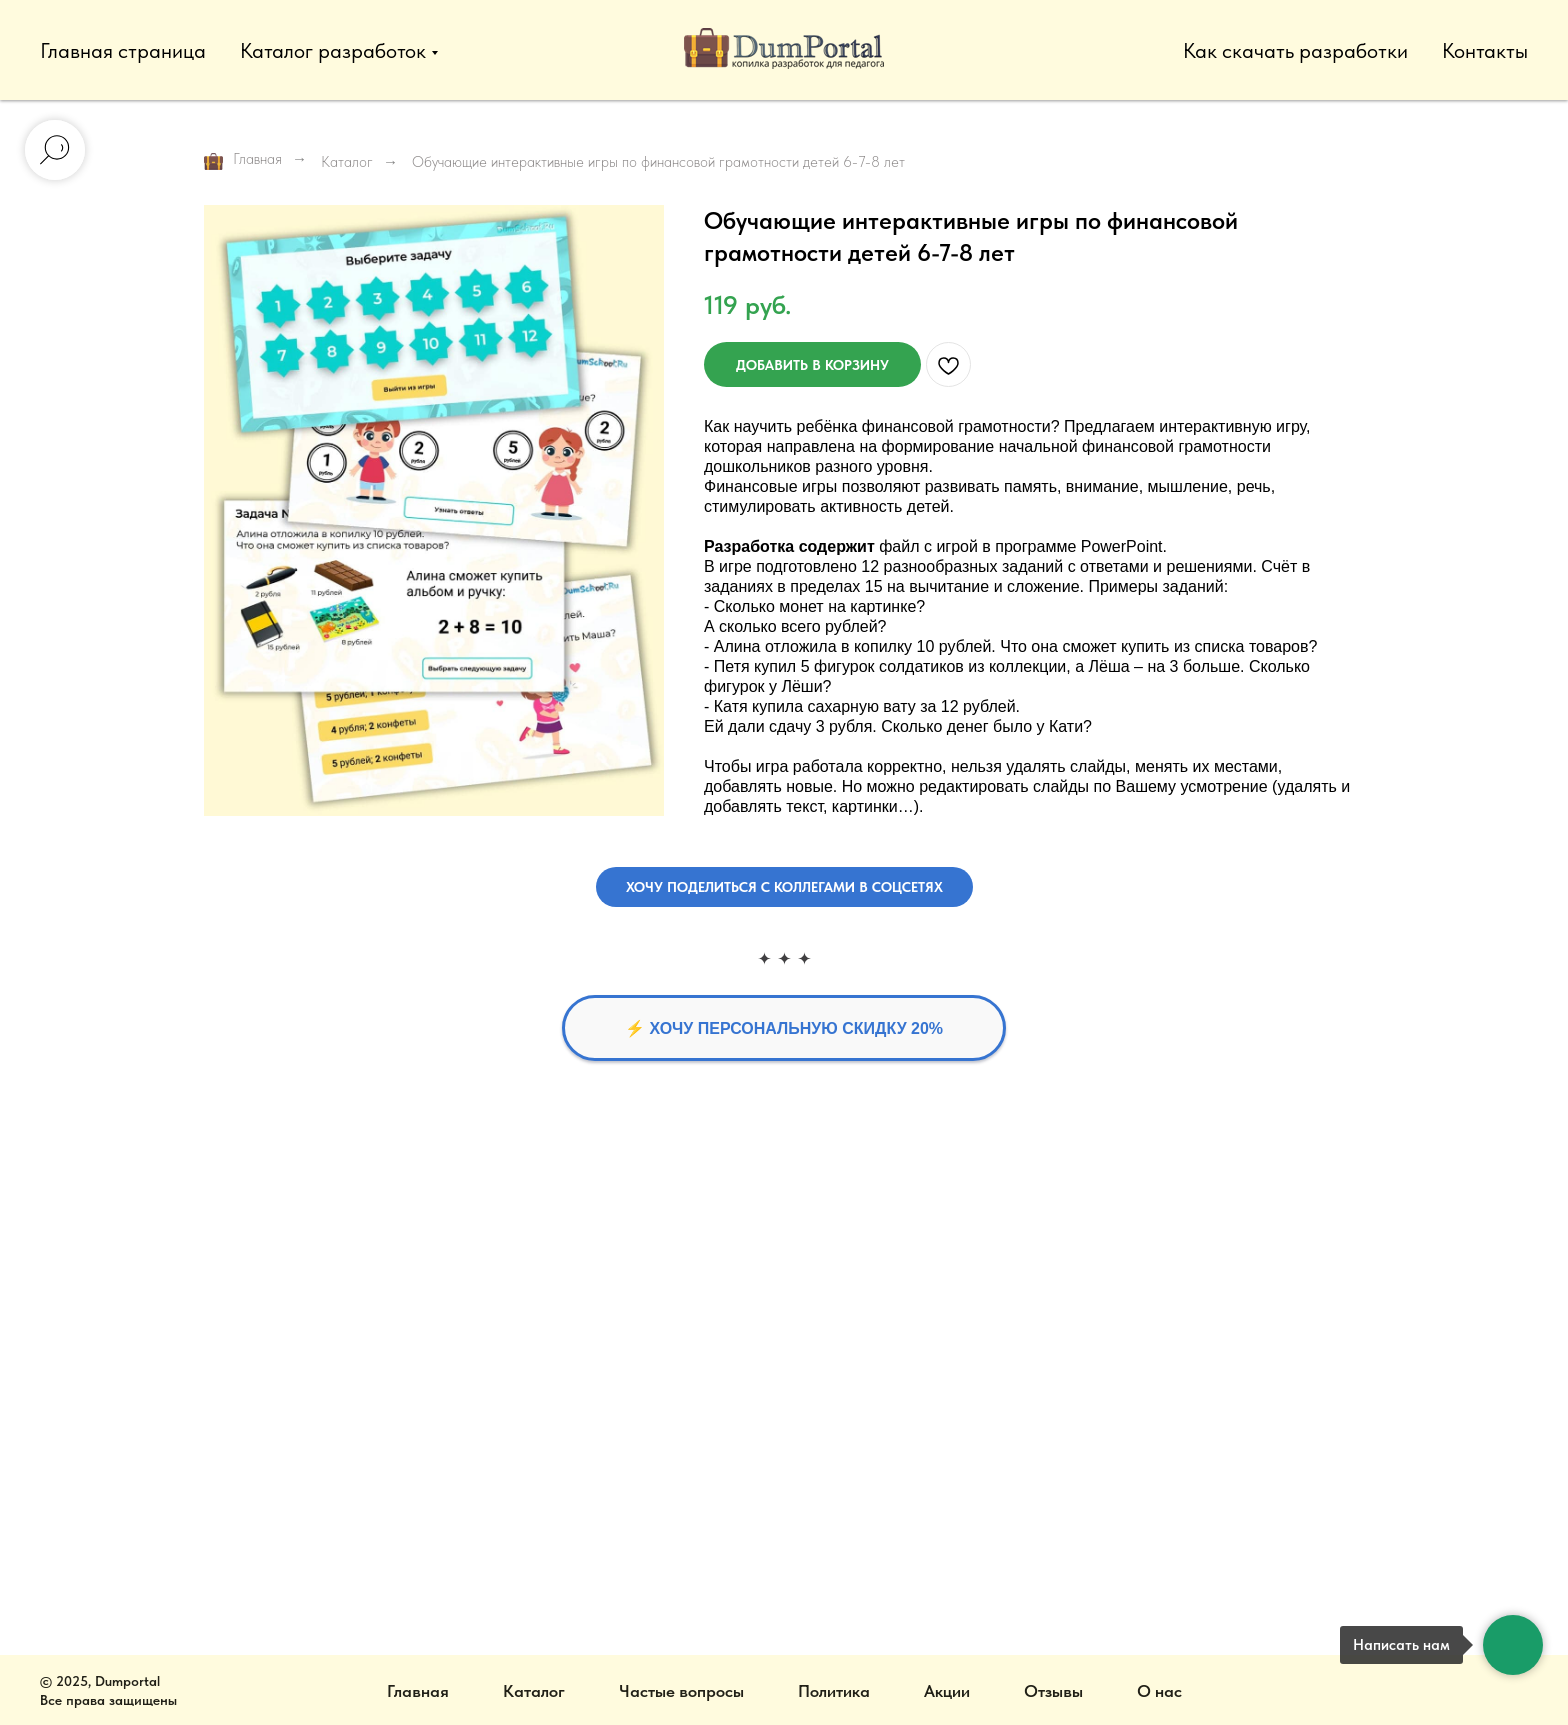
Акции (947, 1691)
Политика (834, 1691)
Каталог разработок (333, 50)
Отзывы (1053, 1691)
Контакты (1485, 50)
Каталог (347, 162)
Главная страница (123, 50)
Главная (243, 160)
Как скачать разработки (1295, 50)
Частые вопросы (681, 1691)
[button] (784, 887)
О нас (1159, 1691)
